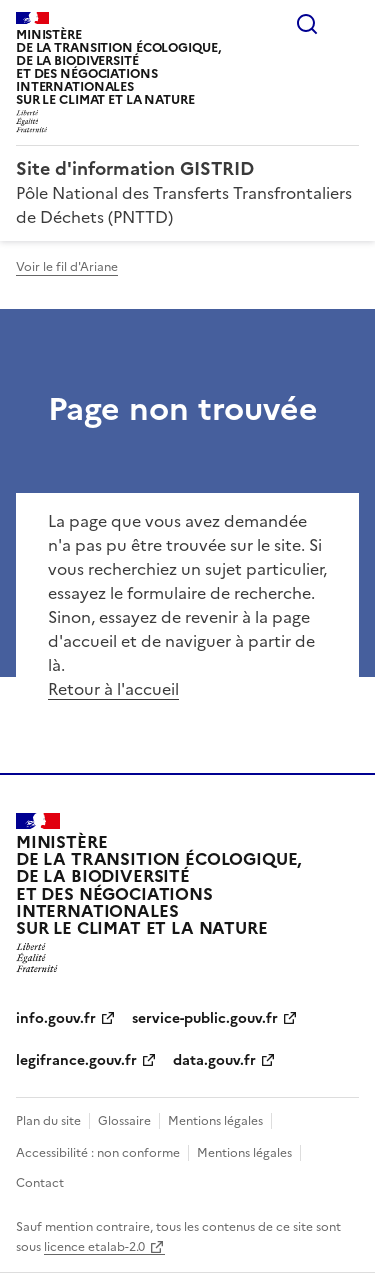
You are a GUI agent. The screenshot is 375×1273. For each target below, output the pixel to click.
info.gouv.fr (56, 1018)
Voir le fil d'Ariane (67, 267)
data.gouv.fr (214, 1060)
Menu (347, 24)
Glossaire (124, 1121)
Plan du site (48, 1121)
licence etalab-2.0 (94, 1247)
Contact (40, 1183)
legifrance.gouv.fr (76, 1060)
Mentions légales (215, 1121)
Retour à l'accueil (113, 689)
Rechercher (307, 24)
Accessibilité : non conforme (98, 1153)
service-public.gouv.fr (205, 1018)
